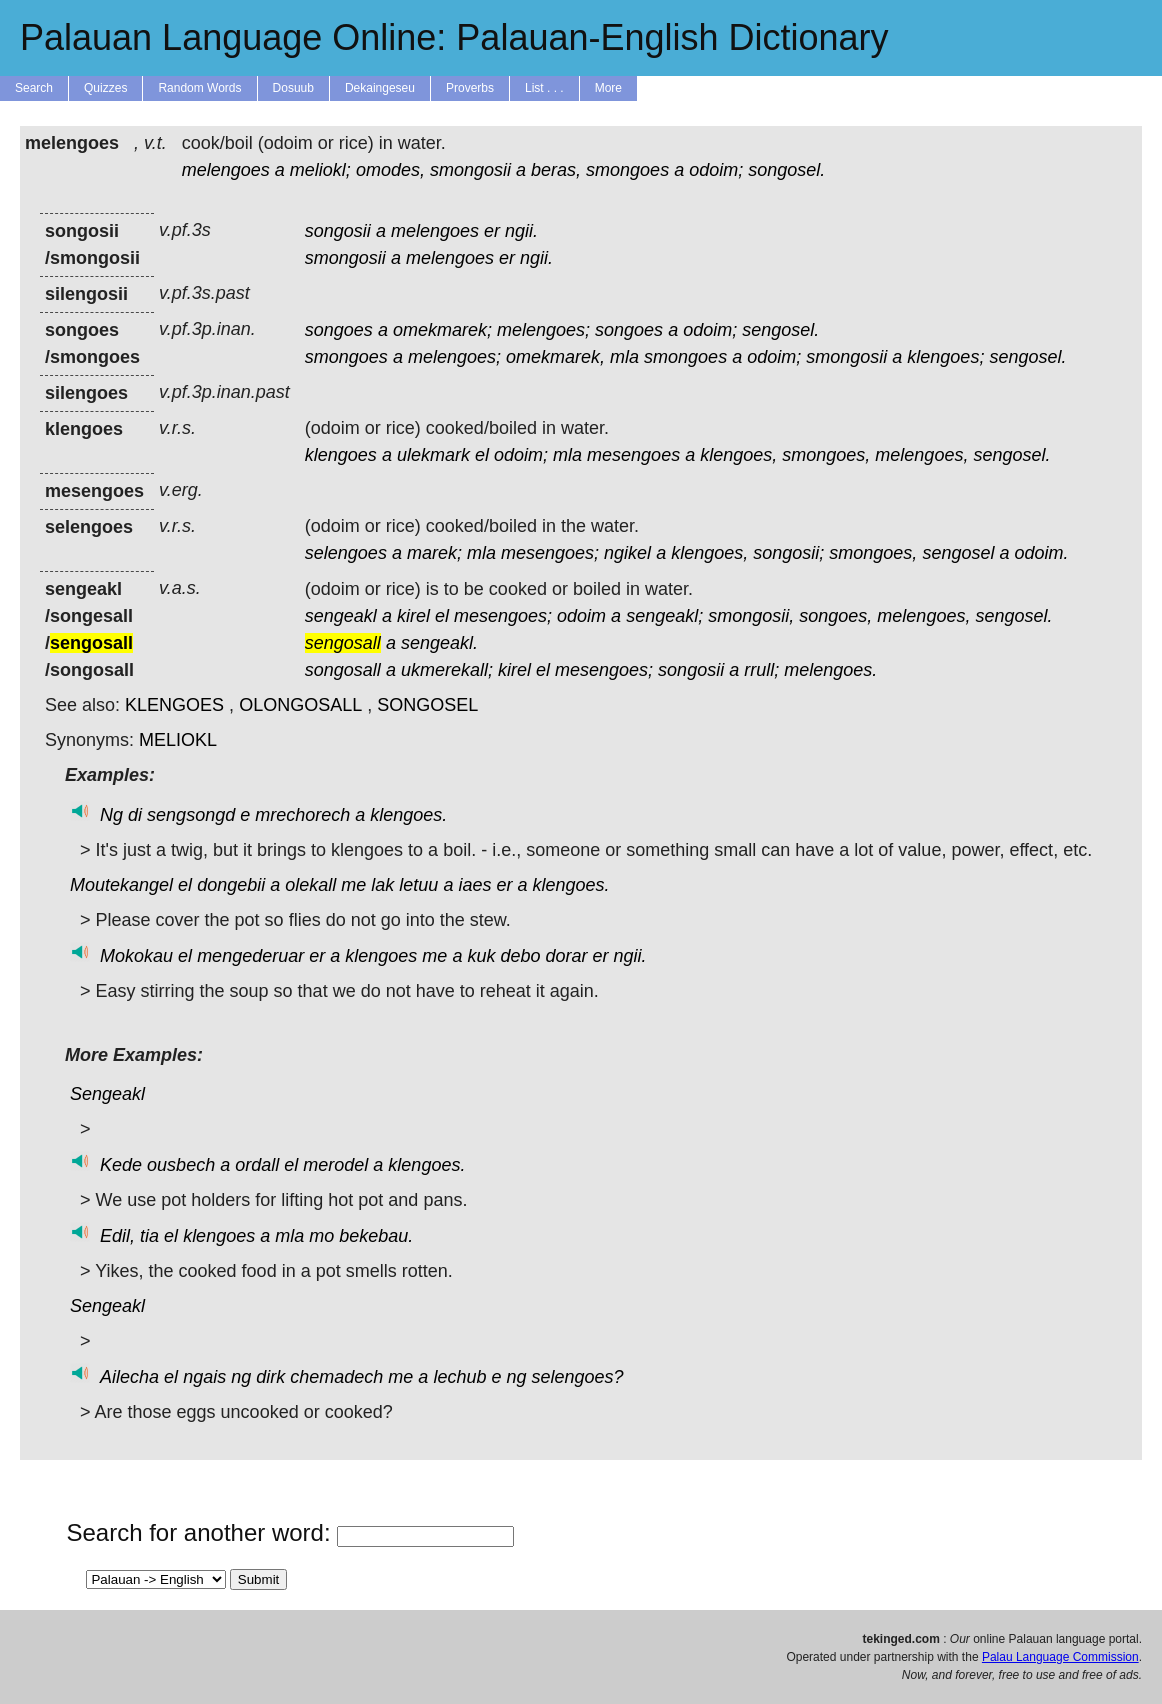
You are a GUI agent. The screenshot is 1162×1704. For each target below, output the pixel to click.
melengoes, (921, 455)
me (353, 885)
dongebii (231, 885)
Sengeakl (107, 1094)
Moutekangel (121, 885)
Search (34, 88)
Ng (111, 815)
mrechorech (302, 815)
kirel (413, 616)
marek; (434, 553)
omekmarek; (442, 330)
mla (624, 357)
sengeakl (341, 616)
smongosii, (751, 616)
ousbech (181, 1165)
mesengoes (633, 455)
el (482, 455)
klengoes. (408, 815)
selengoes (346, 553)
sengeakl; (664, 616)
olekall (310, 885)
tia (149, 1236)
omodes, (390, 170)
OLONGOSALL (300, 705)
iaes (474, 885)
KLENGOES (174, 705)
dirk (270, 1377)
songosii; (788, 553)
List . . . (544, 88)
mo (321, 1236)
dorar (567, 956)
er (492, 231)
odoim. (1041, 553)
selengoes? (578, 1377)
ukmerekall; (447, 670)
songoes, (835, 616)
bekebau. (376, 1236)
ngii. (521, 231)
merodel (335, 1165)
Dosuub (293, 88)
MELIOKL (178, 740)
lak (382, 885)
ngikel (627, 553)
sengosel (958, 553)
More (608, 88)
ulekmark (433, 455)
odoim (581, 616)
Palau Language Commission (1060, 1657)
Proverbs (470, 88)
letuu (418, 885)
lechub (459, 1377)
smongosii (470, 170)
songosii (338, 231)
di (135, 815)
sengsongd (191, 815)
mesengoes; (550, 553)
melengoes (226, 170)
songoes (339, 330)
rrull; (761, 670)
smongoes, (826, 455)
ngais (204, 1377)
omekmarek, (555, 357)
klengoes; (945, 357)
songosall (343, 670)
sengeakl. (439, 643)
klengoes (341, 455)
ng (241, 1377)
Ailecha (129, 1377)
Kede (121, 1165)
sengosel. (780, 330)
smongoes (627, 170)
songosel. (786, 170)
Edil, (117, 1236)
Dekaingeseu (380, 88)
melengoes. (830, 670)
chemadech (336, 1377)
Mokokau (136, 956)
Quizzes (105, 88)
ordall (257, 1165)
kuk (481, 956)
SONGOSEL (427, 705)
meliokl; (320, 170)
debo (520, 956)
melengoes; (543, 330)
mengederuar (250, 956)
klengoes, (738, 455)
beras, (556, 170)
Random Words (199, 88)
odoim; (716, 170)
